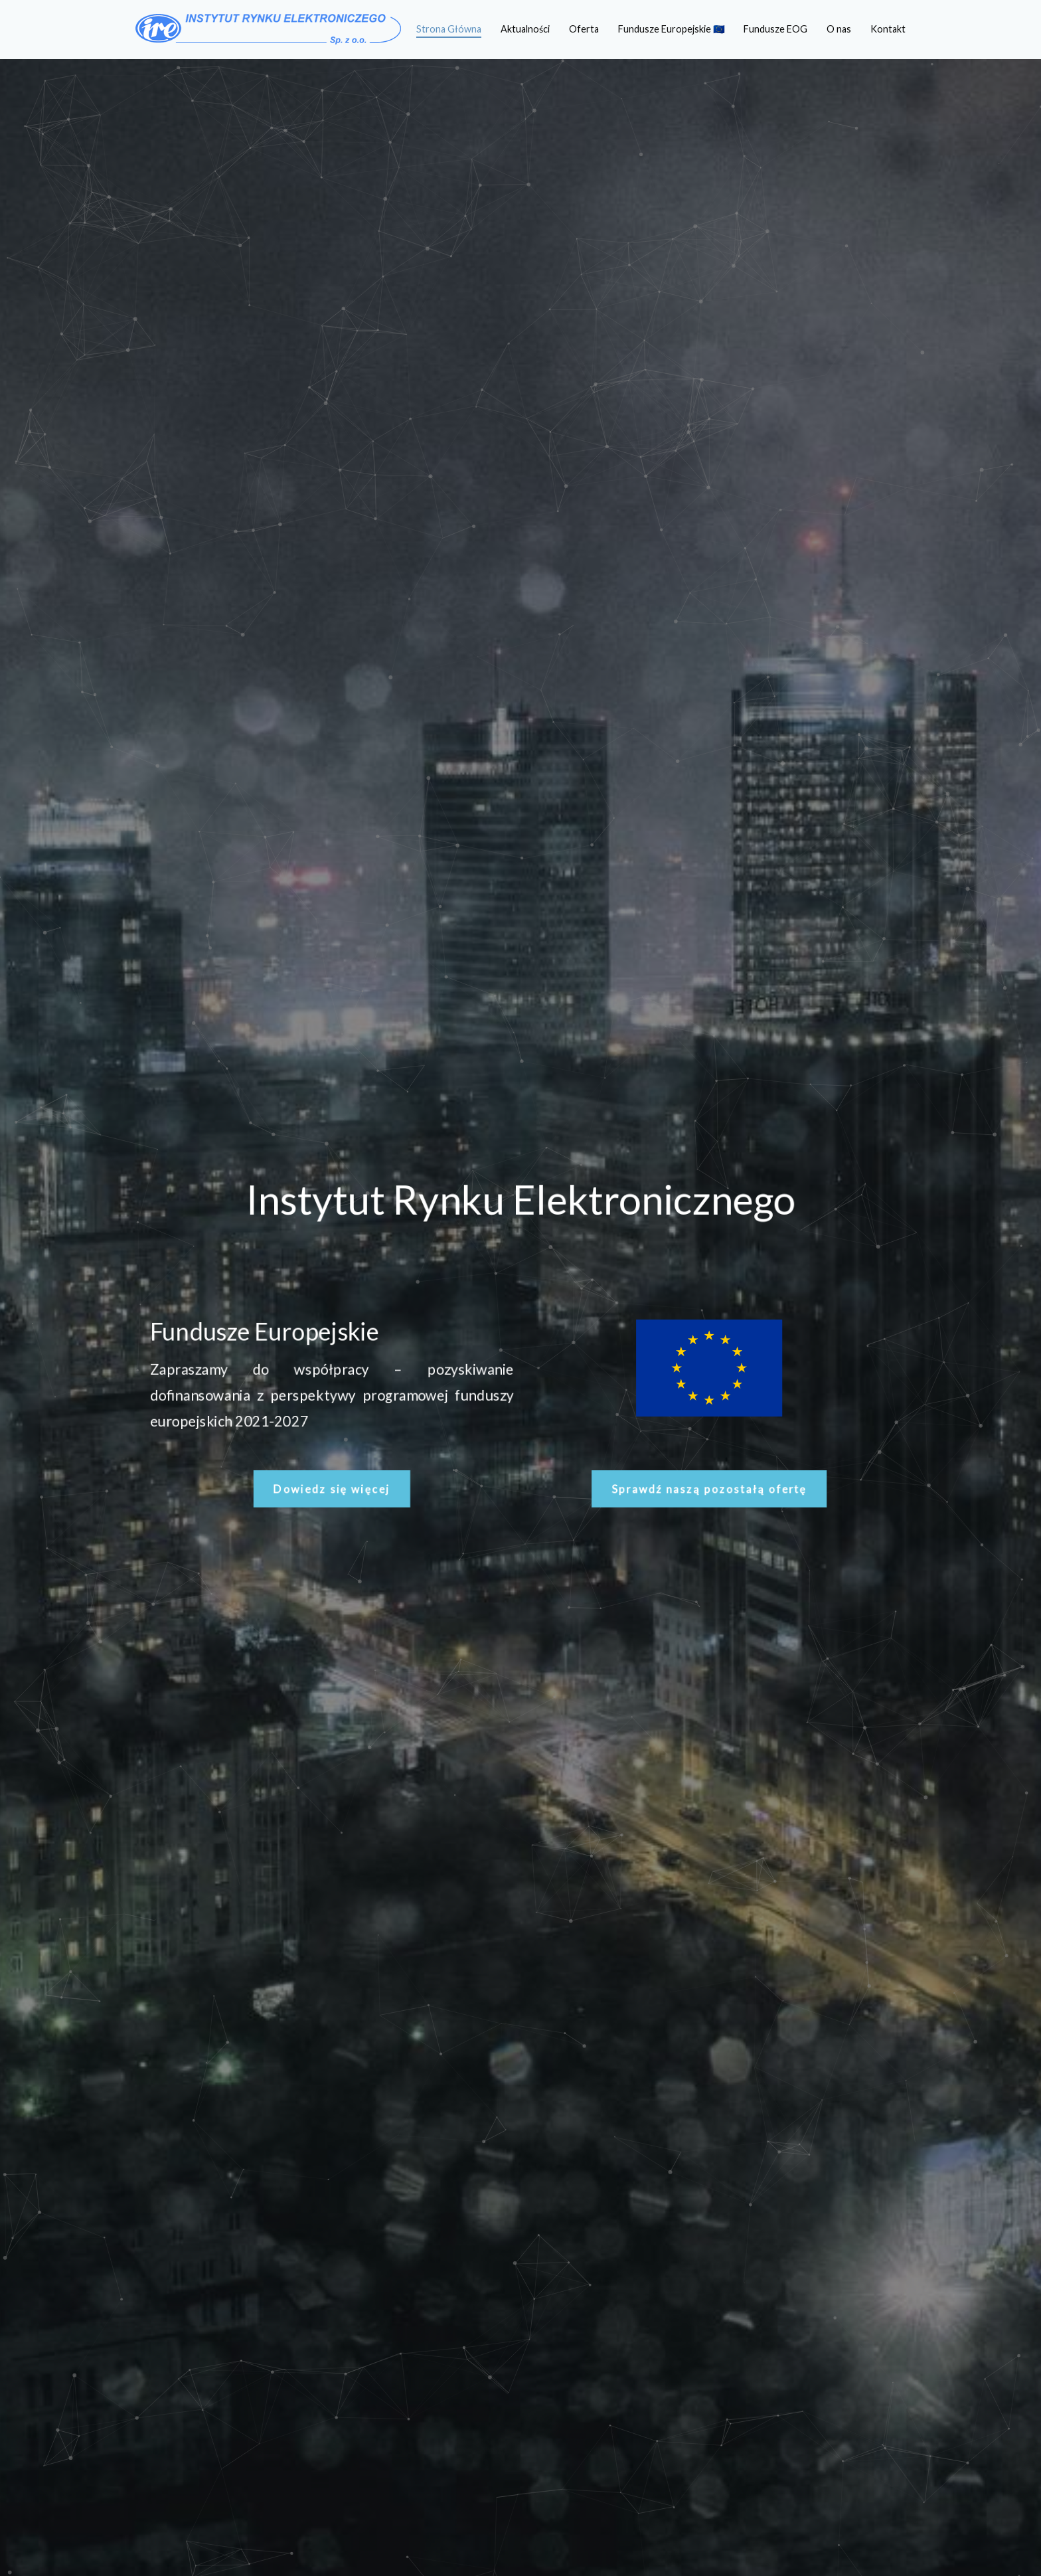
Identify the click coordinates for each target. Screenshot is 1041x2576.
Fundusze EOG (775, 29)
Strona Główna (448, 29)
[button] (327, 1492)
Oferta (584, 29)
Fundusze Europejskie (258, 1331)
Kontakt (888, 29)
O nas (839, 29)
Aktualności (525, 29)
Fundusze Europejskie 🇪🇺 (671, 29)
